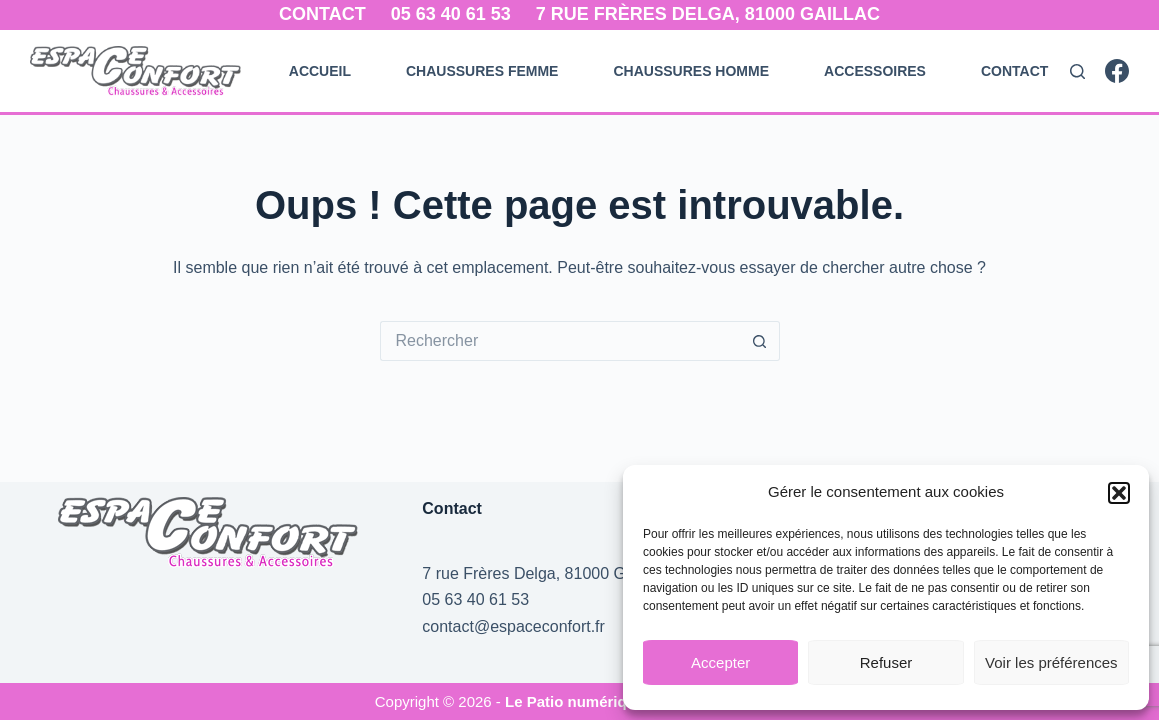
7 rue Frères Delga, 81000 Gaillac (708, 14)
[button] (1119, 493)
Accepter (720, 662)
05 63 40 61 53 (451, 14)
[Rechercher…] (560, 341)
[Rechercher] (1077, 71)
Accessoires (875, 71)
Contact (322, 14)
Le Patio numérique (576, 701)
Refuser (886, 662)
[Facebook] (1117, 71)
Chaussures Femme (482, 71)
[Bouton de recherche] (760, 341)
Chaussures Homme (691, 71)
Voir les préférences (1051, 662)
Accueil (320, 71)
